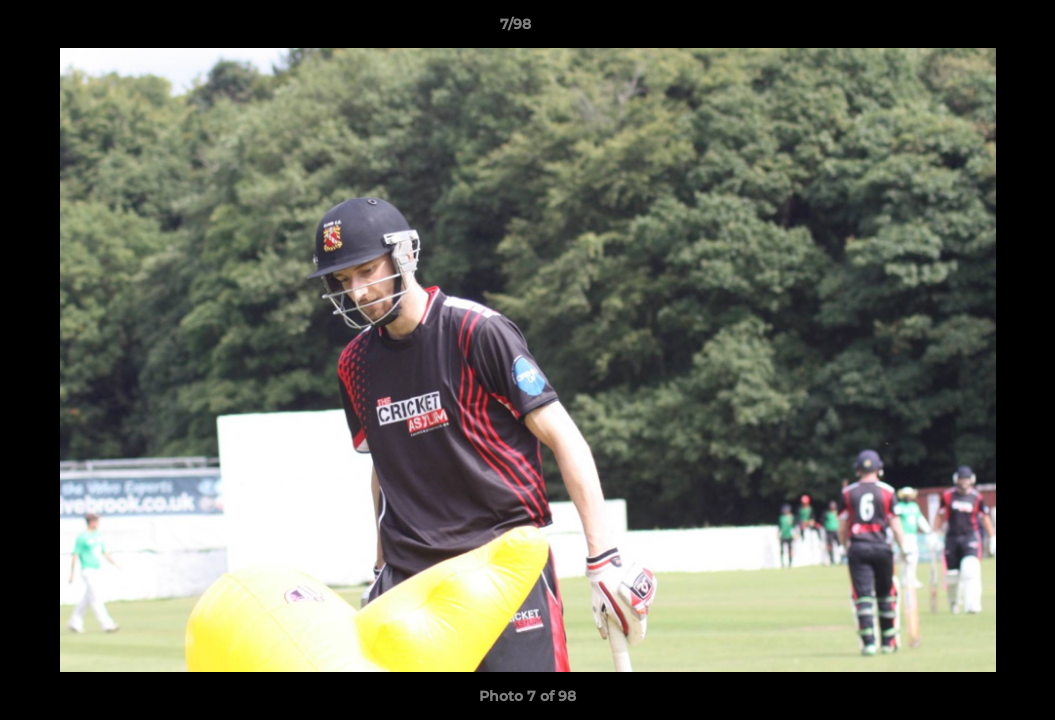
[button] (971, 29)
